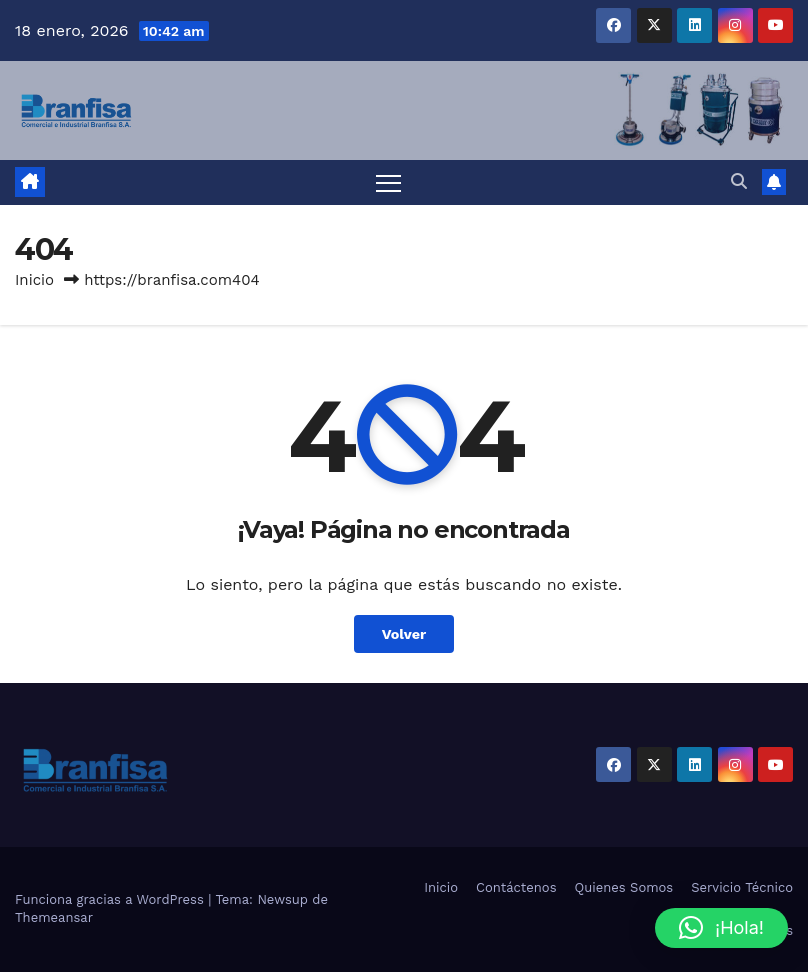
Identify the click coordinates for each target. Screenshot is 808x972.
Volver (404, 634)
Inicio (34, 280)
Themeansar (54, 917)
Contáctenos (516, 887)
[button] (739, 181)
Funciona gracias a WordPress (111, 899)
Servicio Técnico (742, 887)
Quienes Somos (624, 887)
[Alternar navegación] (388, 182)
